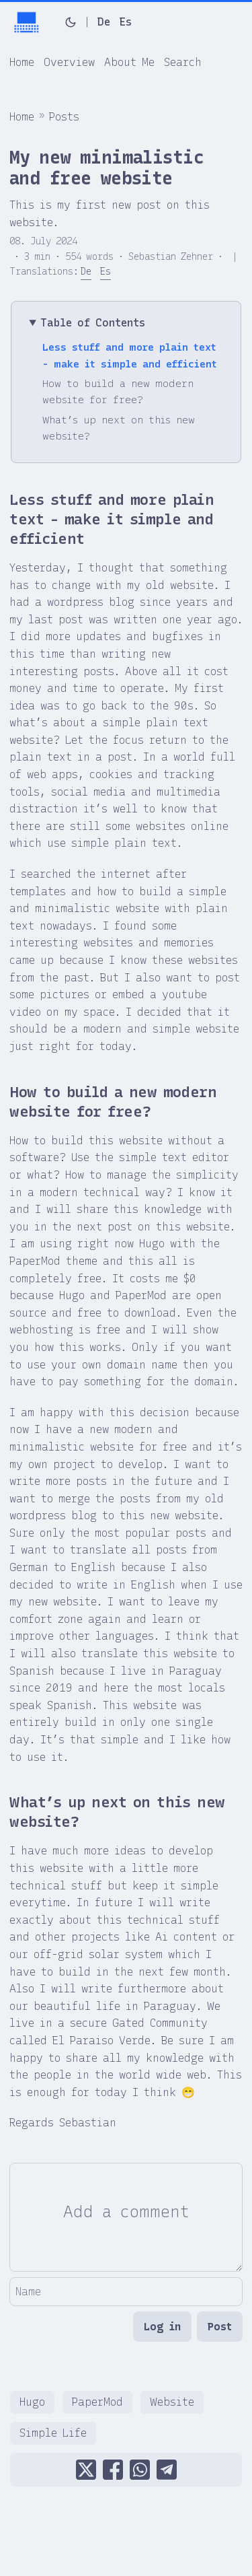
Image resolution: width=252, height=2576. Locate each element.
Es (105, 271)
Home (21, 116)
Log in (162, 2326)
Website (172, 2402)
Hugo (32, 2402)
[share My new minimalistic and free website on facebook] (113, 2470)
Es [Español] (126, 21)
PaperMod (97, 2402)
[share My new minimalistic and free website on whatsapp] (140, 2470)
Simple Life (53, 2433)
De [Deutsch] (103, 21)
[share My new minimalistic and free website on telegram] (167, 2470)
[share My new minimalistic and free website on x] (86, 2470)
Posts (64, 116)
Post (220, 2326)
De (86, 271)
